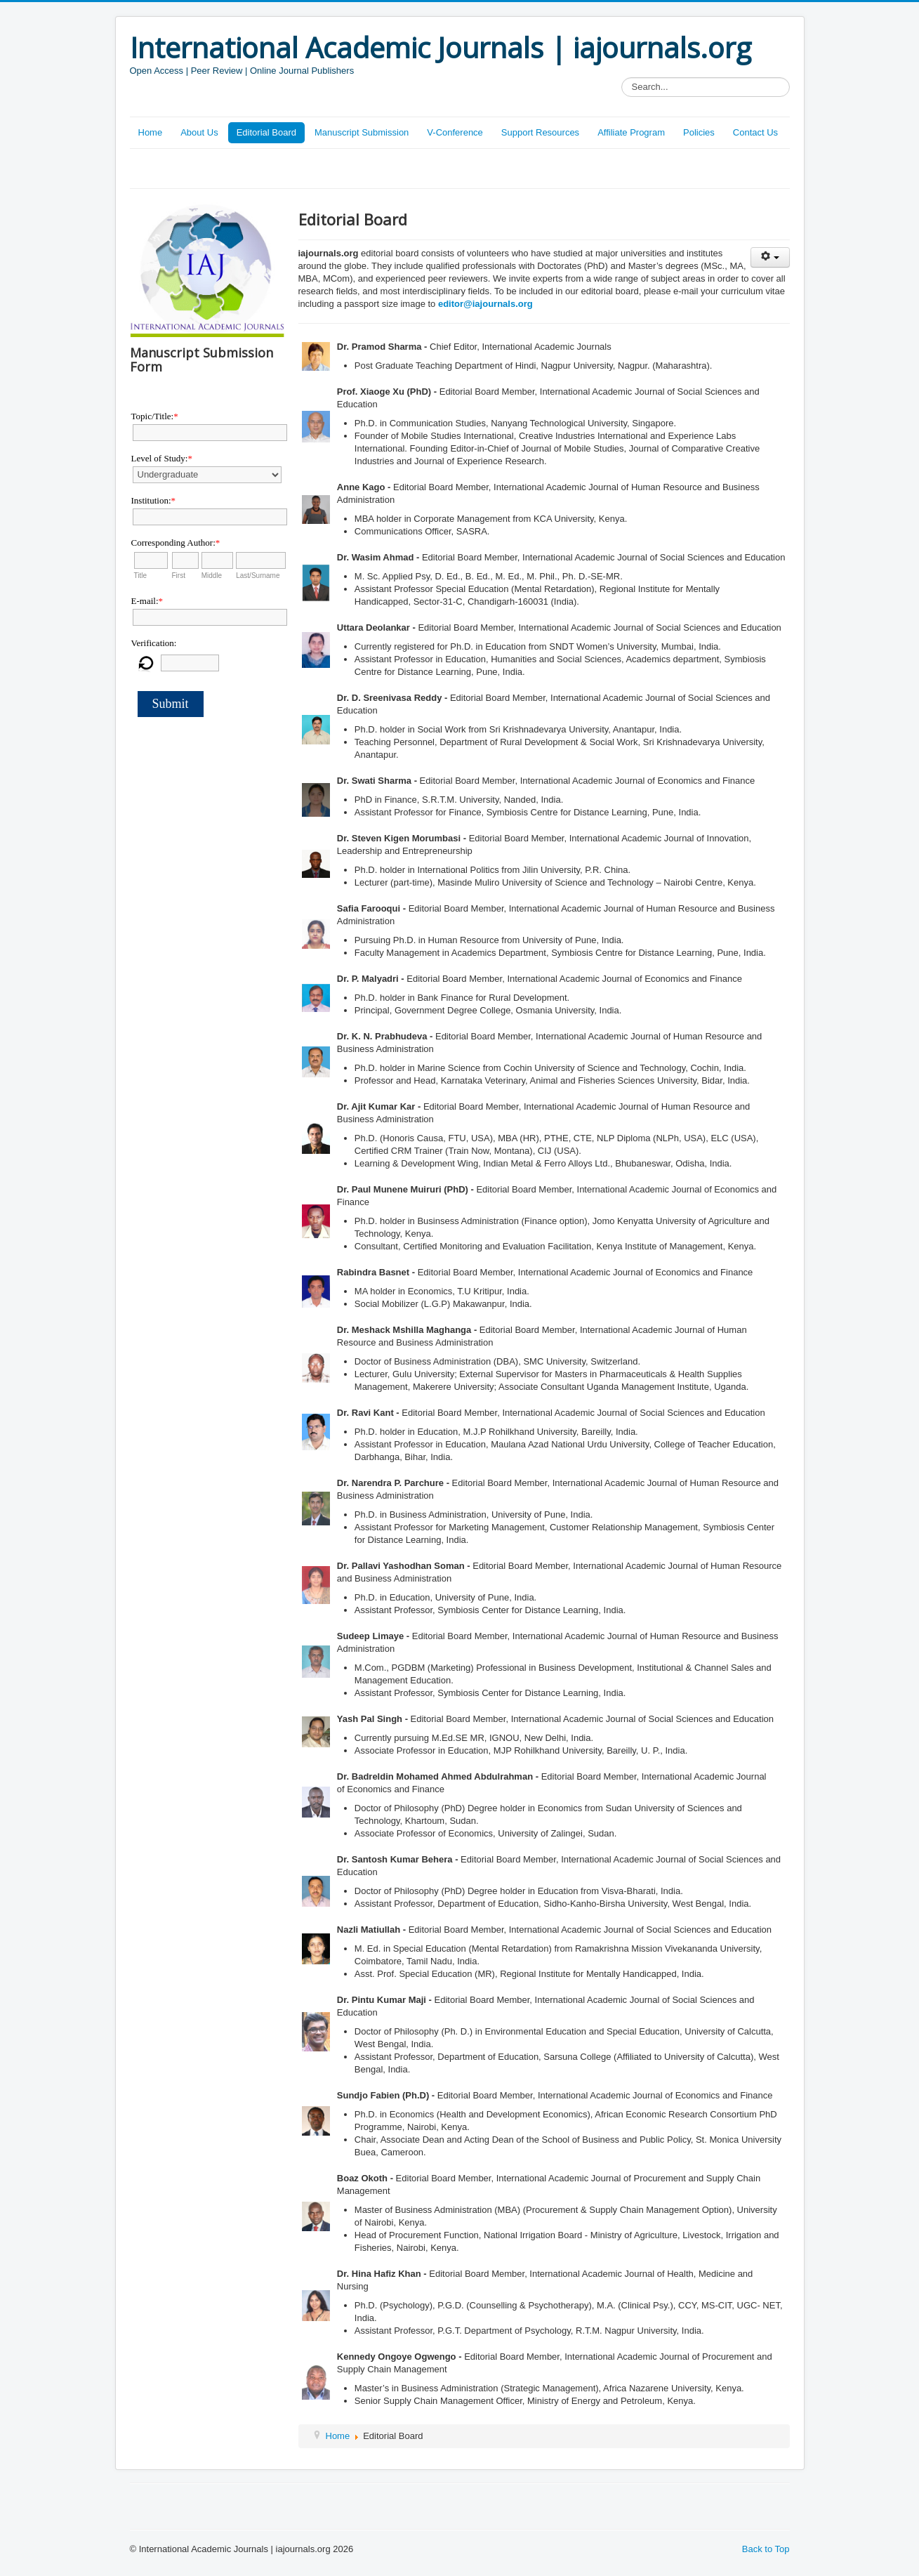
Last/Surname (257, 575)
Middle (211, 575)
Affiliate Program (631, 132)
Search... (621, 77)
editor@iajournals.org (485, 303)
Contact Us (755, 132)
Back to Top (766, 2549)
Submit (170, 704)
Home (150, 132)
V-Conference (455, 132)
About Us (199, 132)
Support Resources (540, 132)
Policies (699, 132)
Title (140, 575)
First (178, 575)
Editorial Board (266, 132)
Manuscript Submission (362, 132)
